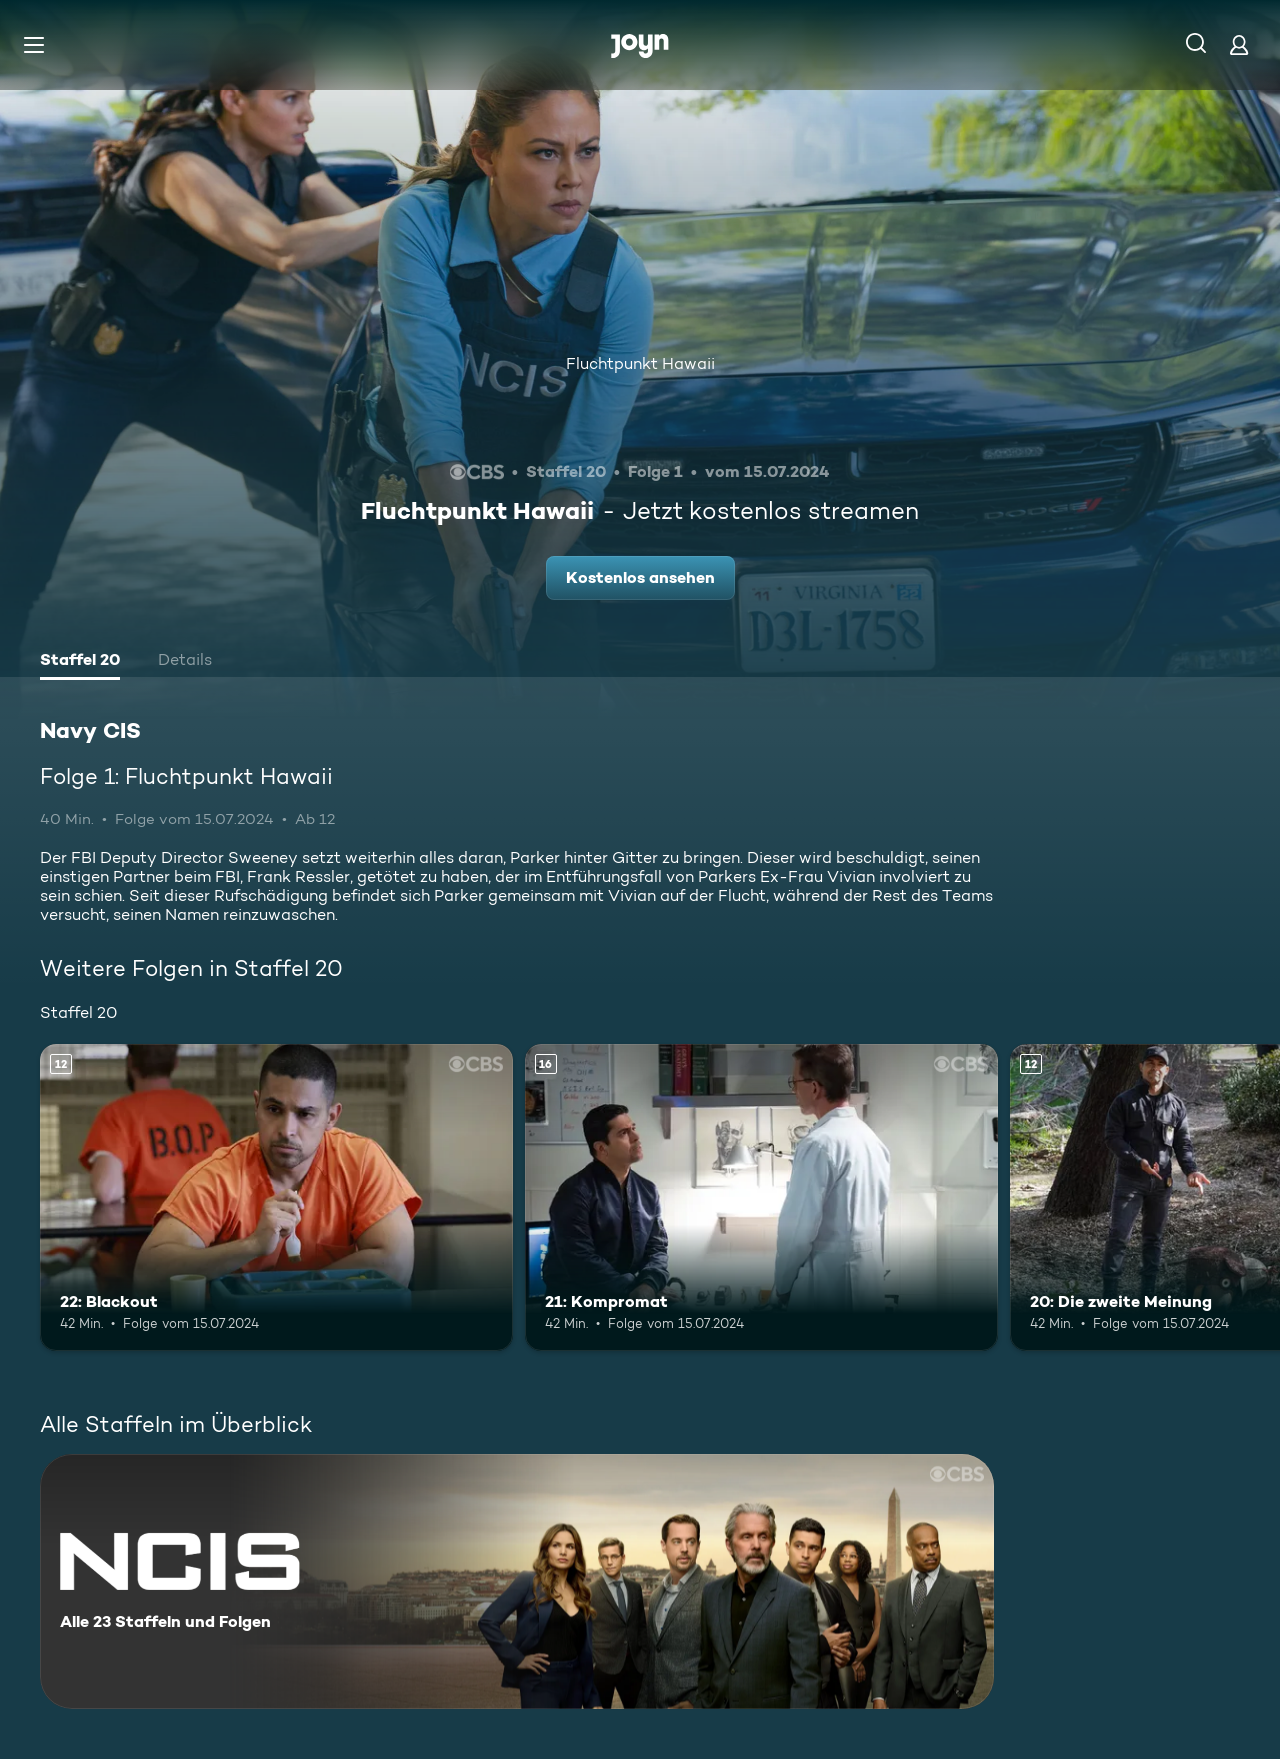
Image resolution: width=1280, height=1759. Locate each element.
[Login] (1239, 44)
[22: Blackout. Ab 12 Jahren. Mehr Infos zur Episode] (276, 1197)
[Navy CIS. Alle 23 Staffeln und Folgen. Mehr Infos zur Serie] (517, 1581)
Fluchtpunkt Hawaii (640, 363)
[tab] (80, 662)
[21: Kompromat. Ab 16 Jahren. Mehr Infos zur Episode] (761, 1197)
